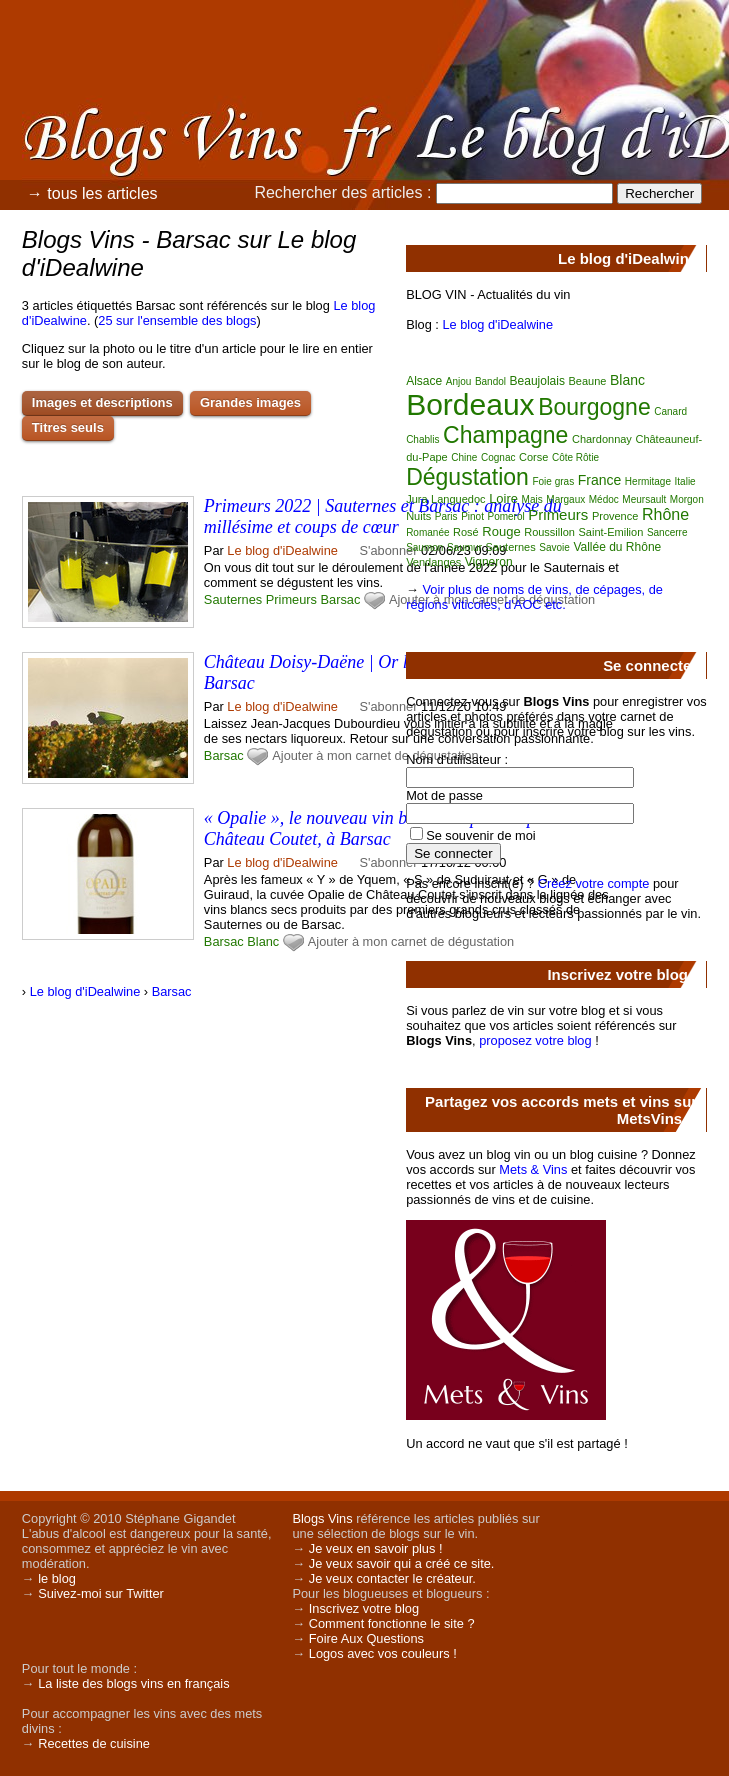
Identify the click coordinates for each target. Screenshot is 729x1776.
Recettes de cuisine (94, 1743)
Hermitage (648, 481)
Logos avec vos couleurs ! (383, 1653)
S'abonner (389, 550)
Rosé (466, 532)
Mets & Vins (533, 1169)
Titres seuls (68, 427)
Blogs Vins (322, 1518)
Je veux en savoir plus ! (376, 1548)
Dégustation (467, 477)
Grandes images (250, 402)
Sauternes (233, 599)
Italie (685, 481)
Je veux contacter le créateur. (392, 1578)
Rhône (665, 514)
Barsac (341, 599)
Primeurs (291, 599)
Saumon (424, 547)
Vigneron (489, 562)
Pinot (472, 516)
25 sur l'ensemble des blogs (177, 320)
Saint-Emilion (611, 532)
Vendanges (433, 562)
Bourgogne (594, 407)
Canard (670, 411)
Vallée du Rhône (617, 547)
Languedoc (458, 499)
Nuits (418, 516)
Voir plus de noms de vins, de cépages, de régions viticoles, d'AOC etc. (534, 597)
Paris (446, 516)
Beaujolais (537, 381)
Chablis (422, 439)
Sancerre (667, 532)
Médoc (604, 499)
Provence (615, 516)
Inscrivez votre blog (364, 1608)
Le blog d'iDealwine (282, 550)
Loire (503, 498)
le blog (57, 1578)
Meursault (644, 499)
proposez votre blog (535, 1040)
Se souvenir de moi (481, 835)
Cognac (498, 457)
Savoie (554, 547)
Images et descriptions (102, 402)
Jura (416, 499)
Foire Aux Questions (366, 1638)
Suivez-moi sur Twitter (101, 1593)
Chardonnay (602, 439)
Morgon (687, 499)
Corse (533, 457)
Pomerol (505, 516)
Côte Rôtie (575, 457)
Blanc (263, 941)
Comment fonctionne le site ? (392, 1623)
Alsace (424, 381)
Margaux (565, 499)
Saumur (464, 547)
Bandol (490, 381)
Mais (532, 499)
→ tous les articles (92, 193)
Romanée (427, 532)
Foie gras (553, 481)
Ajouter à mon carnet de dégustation (375, 755)
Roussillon (549, 532)
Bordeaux (470, 404)
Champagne (505, 435)
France (600, 480)
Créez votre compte (594, 883)
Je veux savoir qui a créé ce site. (402, 1563)
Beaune (588, 381)
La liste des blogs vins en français (133, 1683)
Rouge (501, 531)
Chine (464, 457)
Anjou (459, 381)
